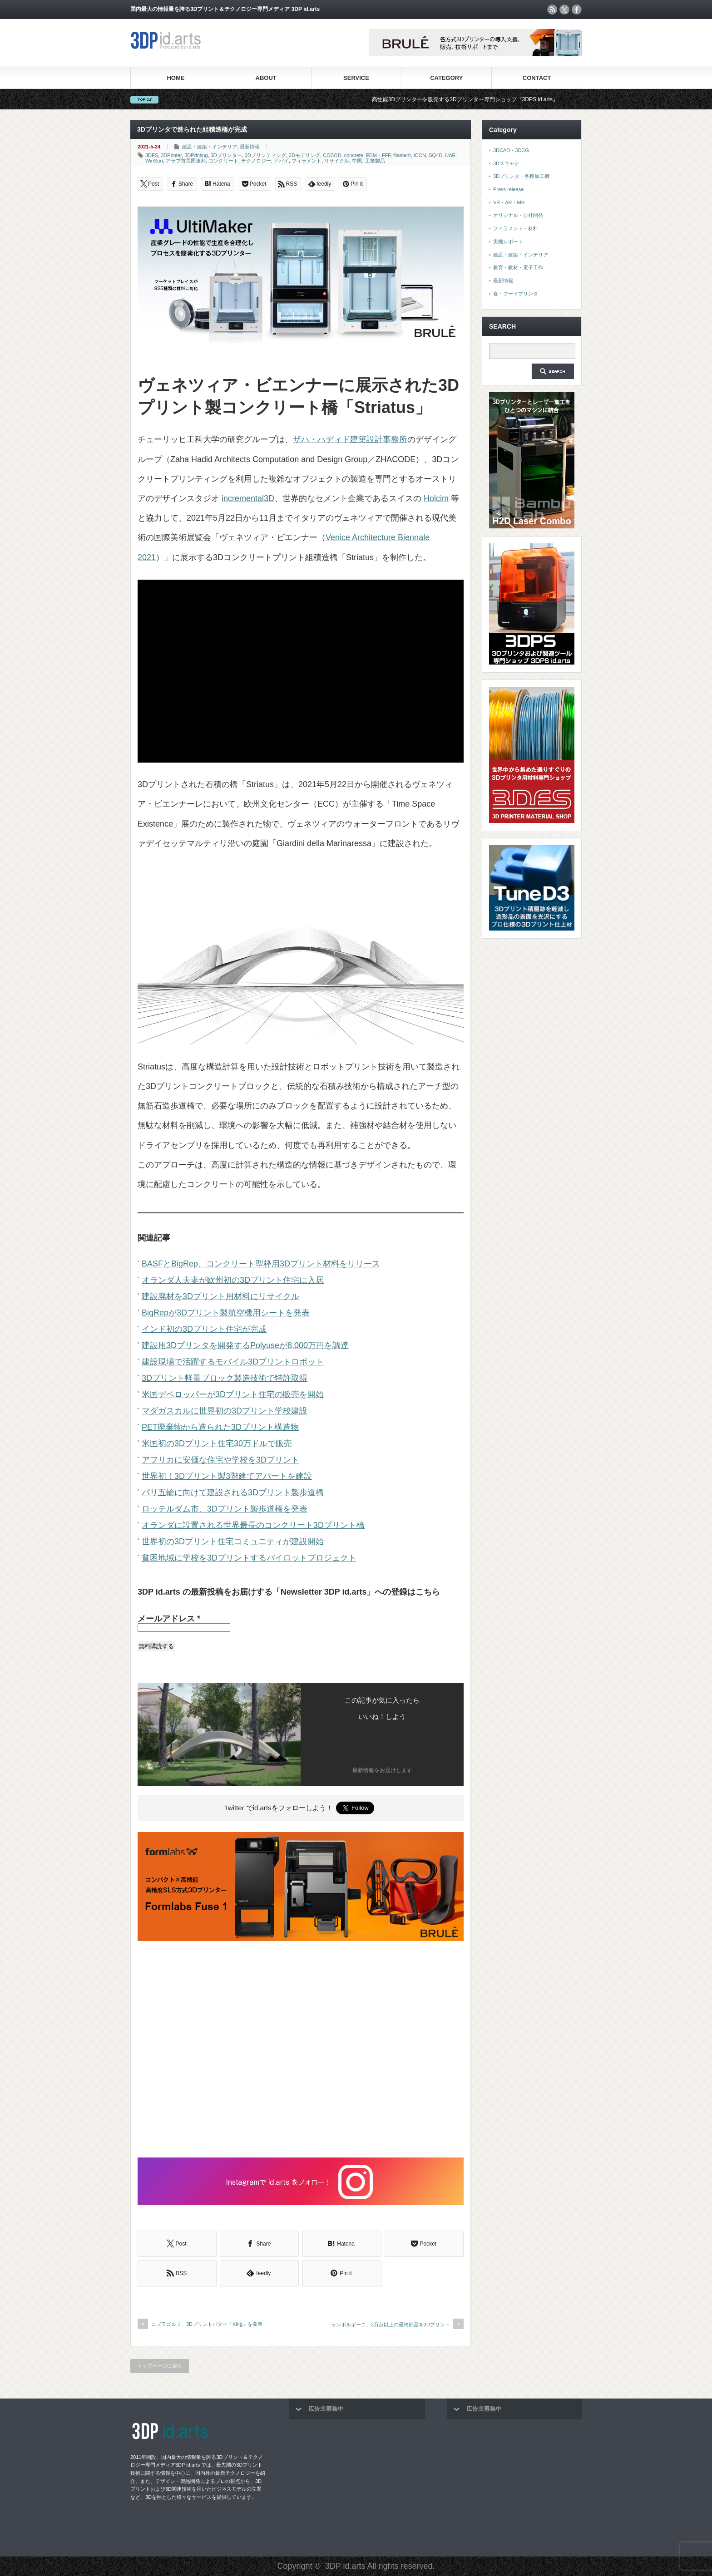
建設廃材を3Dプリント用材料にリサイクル (220, 1296)
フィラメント (306, 160)
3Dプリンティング (265, 155)
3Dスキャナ (506, 163)
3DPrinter (171, 155)
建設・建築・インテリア (209, 146)
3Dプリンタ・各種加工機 (521, 176)
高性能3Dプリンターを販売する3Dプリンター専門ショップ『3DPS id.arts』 (481, 99)
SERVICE (356, 77)
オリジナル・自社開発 (518, 215)
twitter (564, 10)
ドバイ (281, 160)
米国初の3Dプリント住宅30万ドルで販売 (217, 1443)
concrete (353, 155)
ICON (420, 155)
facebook (577, 10)
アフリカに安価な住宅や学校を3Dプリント (220, 1459)
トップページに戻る (159, 2366)
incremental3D (248, 498)
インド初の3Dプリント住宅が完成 (204, 1329)
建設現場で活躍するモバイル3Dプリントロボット (233, 1361)
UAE (450, 155)
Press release (508, 189)
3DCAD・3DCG (511, 150)
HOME (175, 77)
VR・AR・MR (509, 202)
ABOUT (266, 77)
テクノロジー (256, 160)
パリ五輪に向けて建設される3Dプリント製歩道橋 (233, 1492)
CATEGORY (446, 77)
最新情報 (250, 146)
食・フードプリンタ (515, 293)
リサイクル (336, 160)
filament (402, 155)
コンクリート (223, 160)
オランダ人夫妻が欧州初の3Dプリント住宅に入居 (233, 1280)
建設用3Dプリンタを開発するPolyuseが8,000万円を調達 (245, 1345)
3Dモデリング (304, 155)
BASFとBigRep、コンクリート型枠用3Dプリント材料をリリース (261, 1263)
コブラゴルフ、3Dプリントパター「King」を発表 (206, 2324)
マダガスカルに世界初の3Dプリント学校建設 (224, 1410)
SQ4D (435, 155)
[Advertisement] (301, 2050)
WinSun (154, 160)
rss (552, 10)
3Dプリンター (226, 155)
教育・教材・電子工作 (518, 267)
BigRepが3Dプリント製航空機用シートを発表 (226, 1312)
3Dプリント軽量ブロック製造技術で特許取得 (224, 1378)
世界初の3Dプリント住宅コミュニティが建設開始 (233, 1541)
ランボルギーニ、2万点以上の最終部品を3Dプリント (390, 2324)
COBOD (332, 155)
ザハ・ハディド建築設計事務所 (350, 439)
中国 (357, 160)
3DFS (151, 155)
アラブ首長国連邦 (186, 160)
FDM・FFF (378, 155)
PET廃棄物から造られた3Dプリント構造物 (220, 1427)
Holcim (436, 498)
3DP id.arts (345, 2566)
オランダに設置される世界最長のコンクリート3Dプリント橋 (253, 1525)
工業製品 (375, 160)
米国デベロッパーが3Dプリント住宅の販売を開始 (233, 1394)
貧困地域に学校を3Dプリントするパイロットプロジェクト (249, 1557)
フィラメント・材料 (515, 228)
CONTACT (537, 77)
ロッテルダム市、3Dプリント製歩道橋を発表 (224, 1508)
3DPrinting (196, 155)
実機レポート (508, 241)
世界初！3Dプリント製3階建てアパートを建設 (227, 1476)
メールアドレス (169, 1618)
